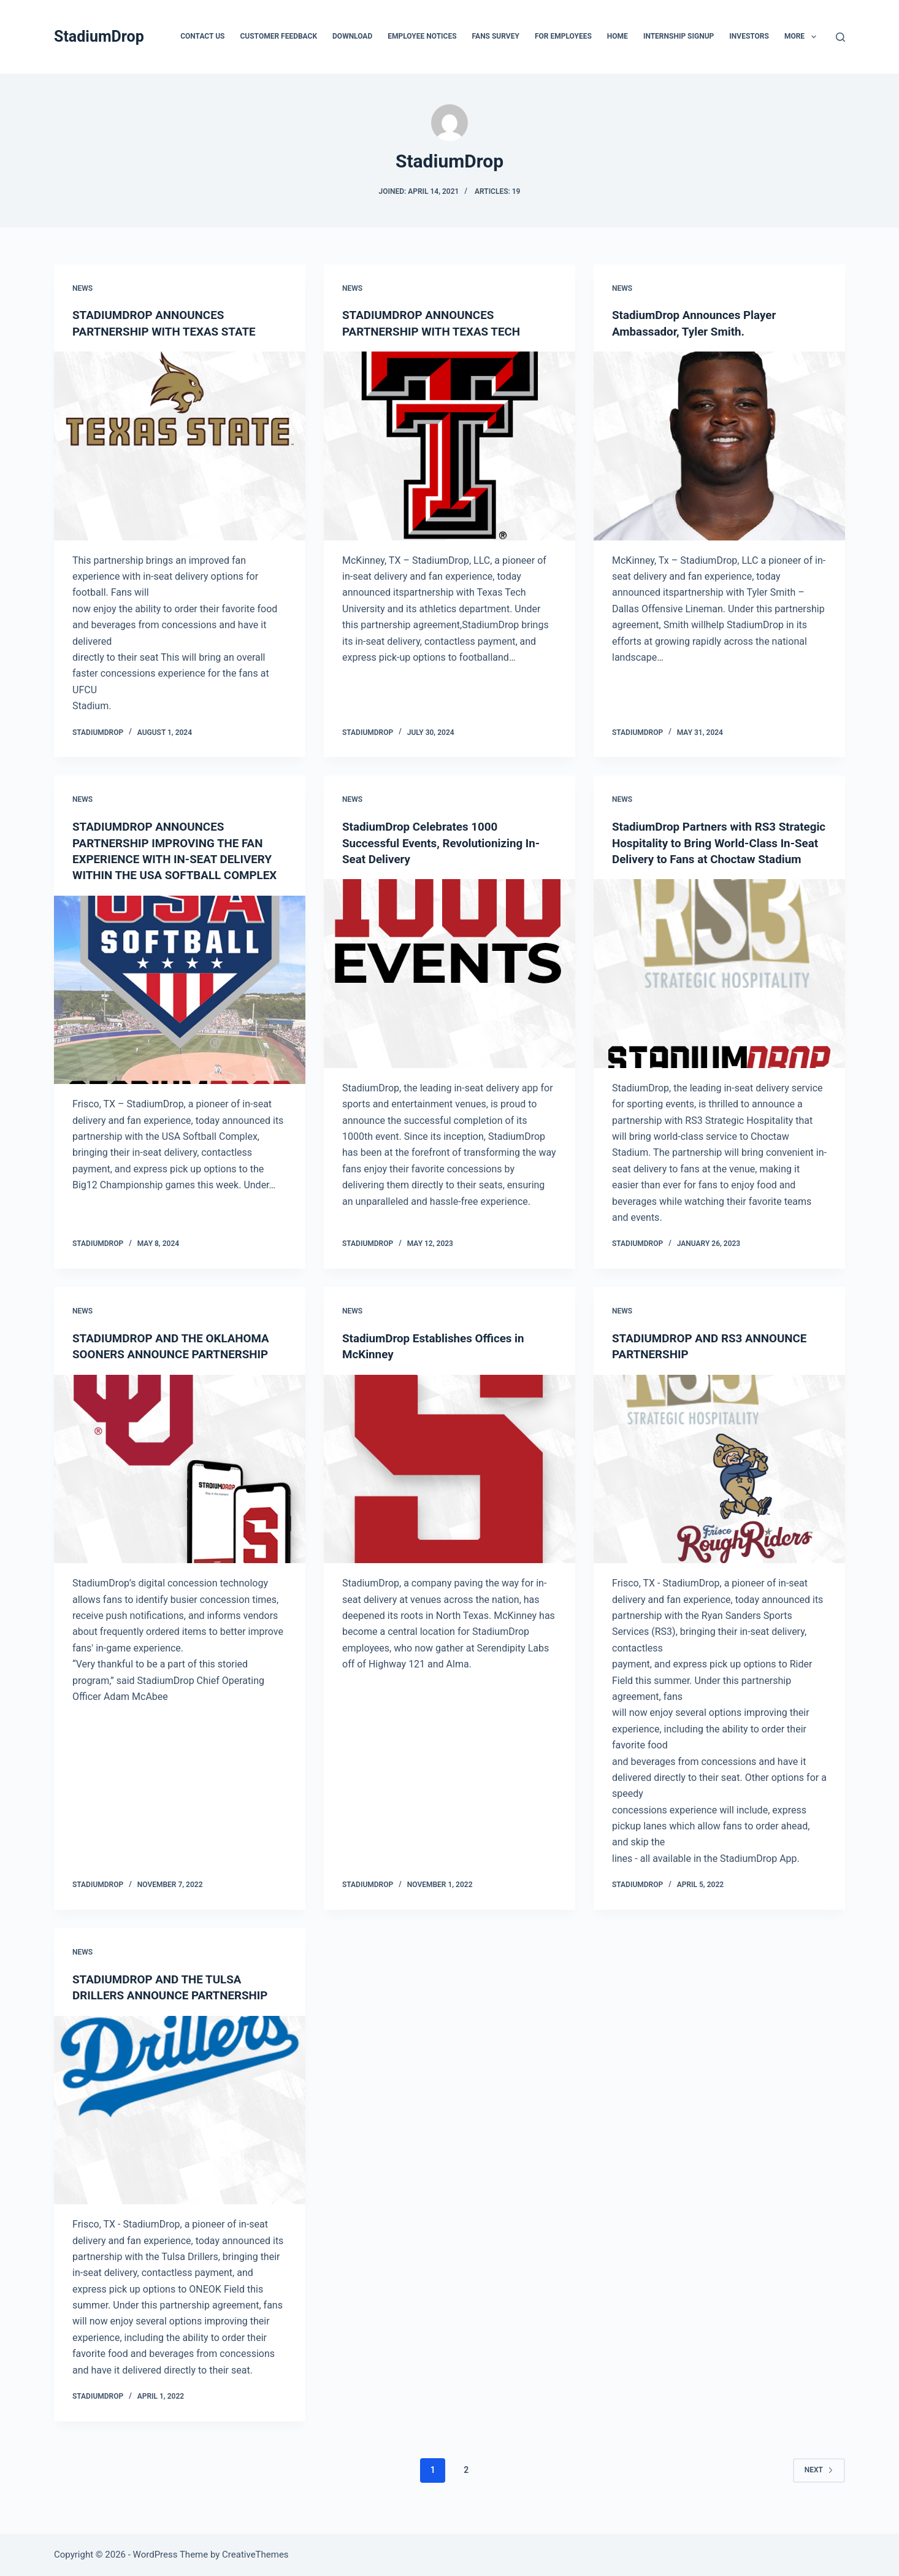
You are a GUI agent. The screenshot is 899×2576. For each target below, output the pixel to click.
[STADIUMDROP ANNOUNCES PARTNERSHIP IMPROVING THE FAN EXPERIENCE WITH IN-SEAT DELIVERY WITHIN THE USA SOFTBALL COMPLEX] (179, 1004)
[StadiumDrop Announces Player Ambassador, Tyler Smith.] (719, 445)
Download (352, 36)
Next (819, 2483)
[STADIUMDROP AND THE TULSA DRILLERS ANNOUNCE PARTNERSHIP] (179, 2123)
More (802, 36)
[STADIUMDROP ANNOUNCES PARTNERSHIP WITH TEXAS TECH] (449, 445)
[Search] (840, 37)
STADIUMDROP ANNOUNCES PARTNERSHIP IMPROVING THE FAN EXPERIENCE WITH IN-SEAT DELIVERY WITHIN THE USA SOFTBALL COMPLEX (178, 857)
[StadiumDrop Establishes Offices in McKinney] (449, 1483)
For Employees (563, 36)
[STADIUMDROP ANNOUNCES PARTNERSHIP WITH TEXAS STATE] (179, 445)
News (82, 288)
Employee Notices (422, 36)
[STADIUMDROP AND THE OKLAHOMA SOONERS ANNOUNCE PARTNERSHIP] (179, 1483)
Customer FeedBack (278, 36)
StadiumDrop (99, 36)
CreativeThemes (255, 2554)
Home (617, 36)
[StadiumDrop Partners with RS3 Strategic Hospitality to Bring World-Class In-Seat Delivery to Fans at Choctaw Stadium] (719, 988)
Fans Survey (495, 36)
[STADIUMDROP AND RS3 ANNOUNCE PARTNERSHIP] (719, 1483)
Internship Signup (678, 36)
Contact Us (202, 36)
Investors (749, 36)
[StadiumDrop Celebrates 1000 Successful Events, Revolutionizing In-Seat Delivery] (449, 972)
